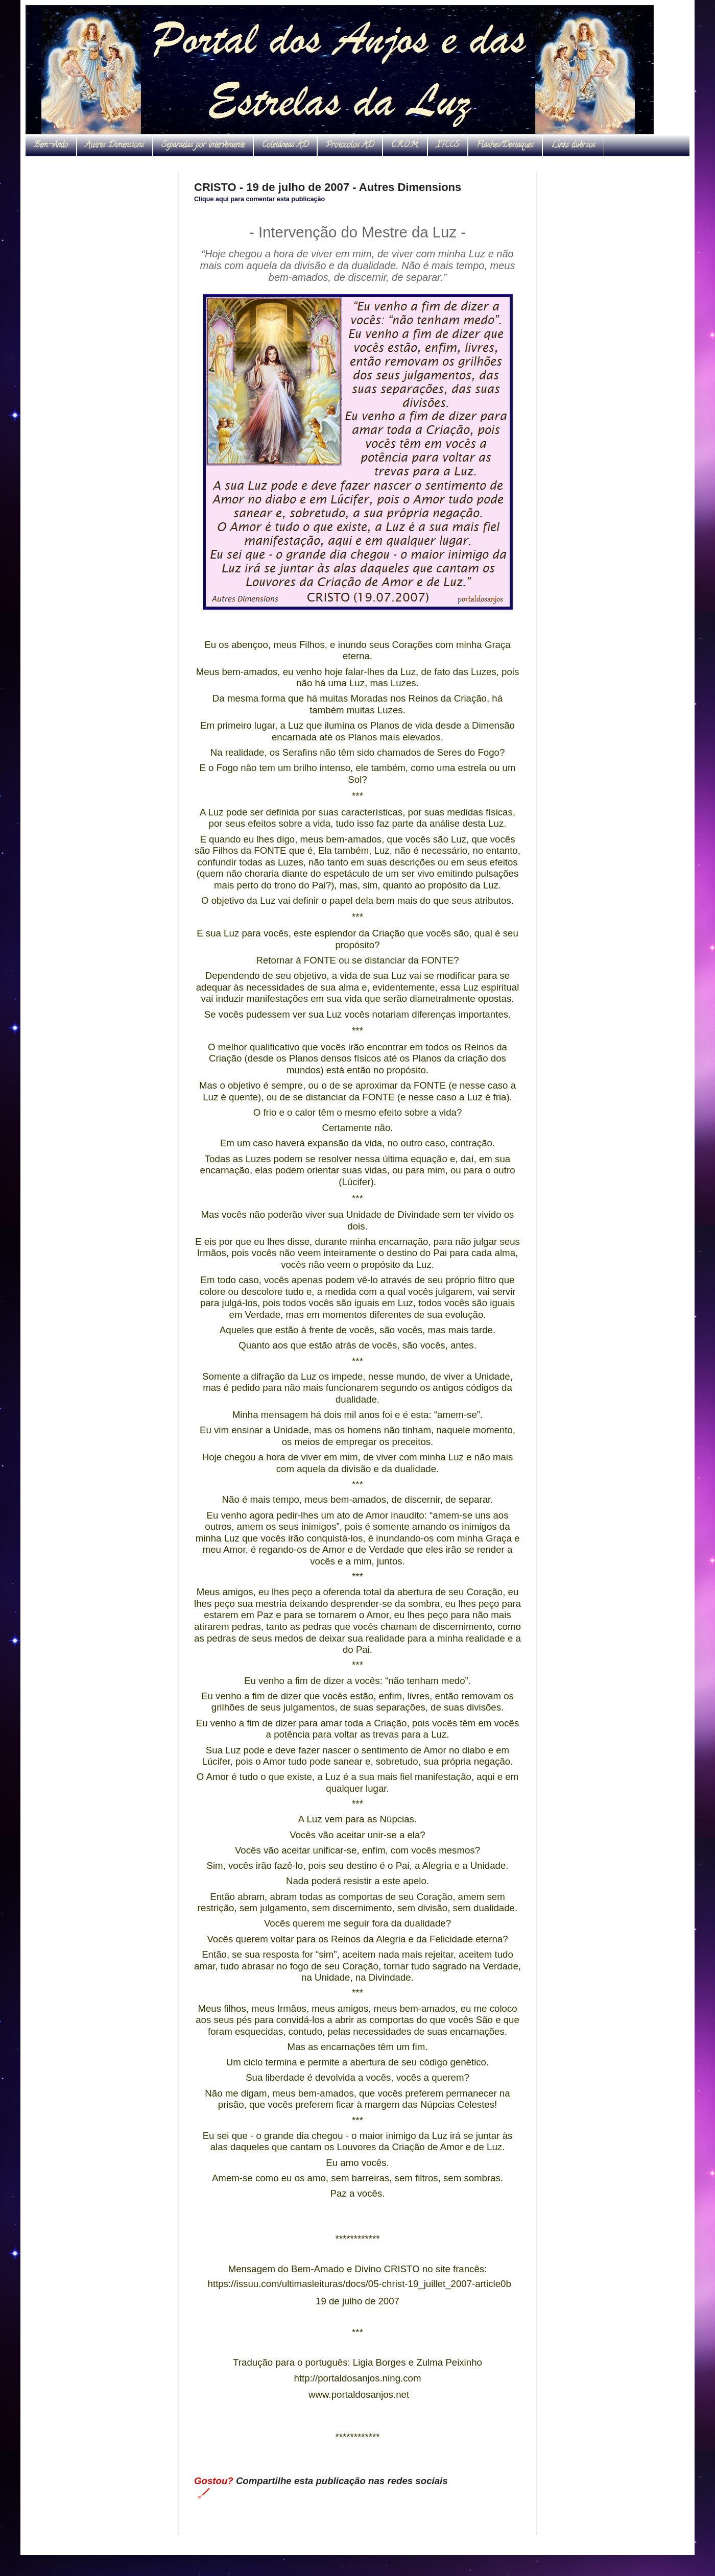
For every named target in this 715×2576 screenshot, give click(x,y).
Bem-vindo (51, 145)
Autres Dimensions (114, 145)
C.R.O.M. (405, 145)
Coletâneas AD (285, 145)
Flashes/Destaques (505, 145)
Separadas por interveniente (203, 145)
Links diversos (573, 145)
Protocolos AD (350, 145)
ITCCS (447, 145)
